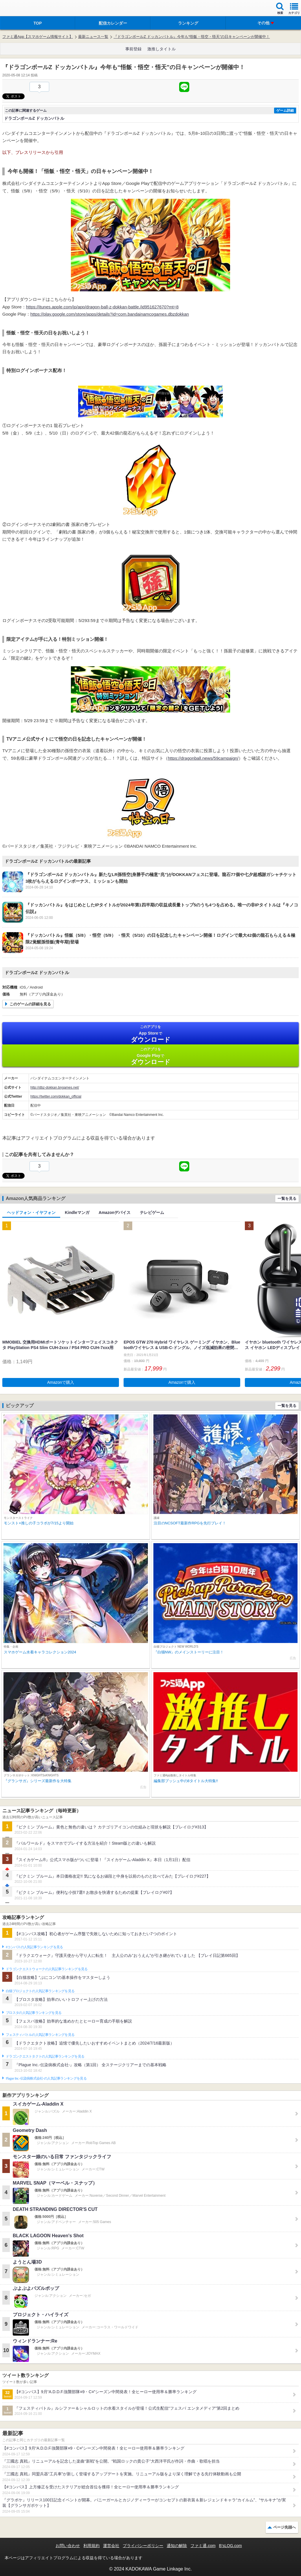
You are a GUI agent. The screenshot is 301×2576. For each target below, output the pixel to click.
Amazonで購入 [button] (60, 1382)
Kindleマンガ (77, 1212)
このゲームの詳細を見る (30, 1004)
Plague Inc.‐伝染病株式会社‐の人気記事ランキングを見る (46, 2078)
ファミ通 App (21, 8)
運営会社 (111, 2545)
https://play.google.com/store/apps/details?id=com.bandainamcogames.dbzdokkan (109, 314)
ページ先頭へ (284, 2527)
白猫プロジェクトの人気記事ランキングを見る (40, 1991)
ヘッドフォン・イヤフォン (31, 1212)
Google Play (150, 1056)
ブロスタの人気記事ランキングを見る (33, 2012)
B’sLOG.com (230, 2545)
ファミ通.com (202, 2545)
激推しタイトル (161, 49)
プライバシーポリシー (143, 2545)
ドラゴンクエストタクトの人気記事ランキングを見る (45, 2056)
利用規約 (91, 2545)
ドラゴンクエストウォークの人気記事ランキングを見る (47, 1969)
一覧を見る (287, 1198)
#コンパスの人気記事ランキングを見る (34, 1947)
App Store (150, 1033)
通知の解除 (177, 2545)
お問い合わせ (68, 2545)
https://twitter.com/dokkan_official (55, 1096)
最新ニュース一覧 (93, 36)
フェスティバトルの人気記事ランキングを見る (40, 2034)
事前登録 (133, 49)
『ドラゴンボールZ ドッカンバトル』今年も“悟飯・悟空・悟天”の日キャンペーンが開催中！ (191, 36)
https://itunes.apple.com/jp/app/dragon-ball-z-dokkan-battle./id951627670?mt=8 (102, 306)
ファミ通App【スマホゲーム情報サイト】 (37, 36)
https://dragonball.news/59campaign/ (203, 758)
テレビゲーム (152, 1212)
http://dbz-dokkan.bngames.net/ (54, 1087)
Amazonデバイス (115, 1212)
